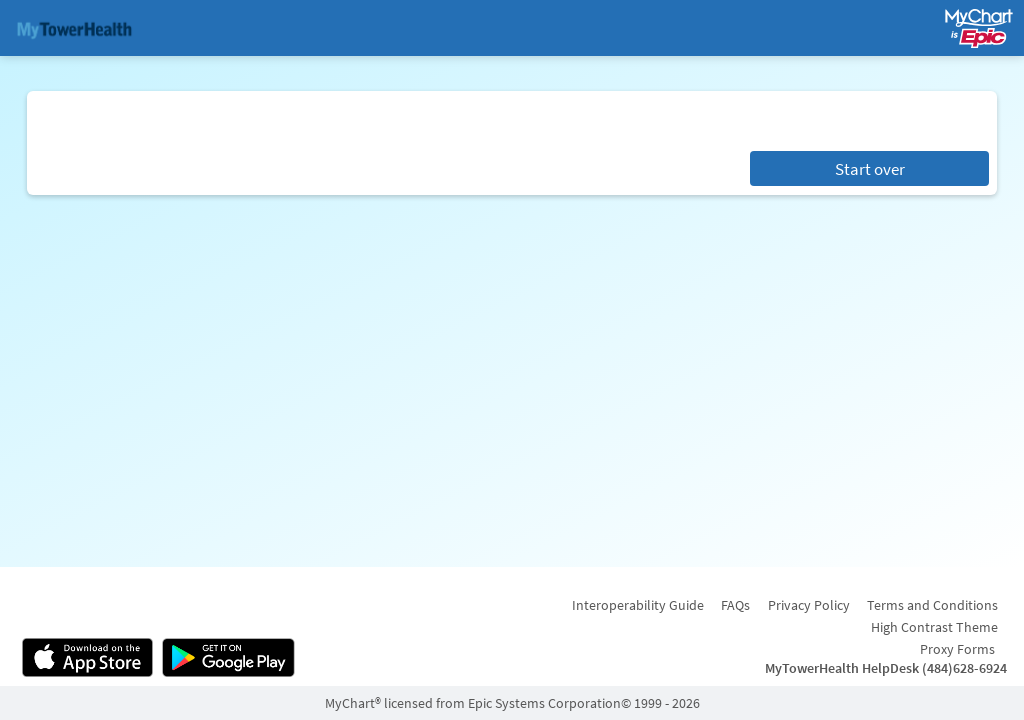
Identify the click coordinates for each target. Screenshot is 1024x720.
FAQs (735, 605)
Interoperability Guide (638, 605)
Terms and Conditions (932, 605)
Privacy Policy (809, 605)
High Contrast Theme (934, 627)
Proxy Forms (957, 649)
